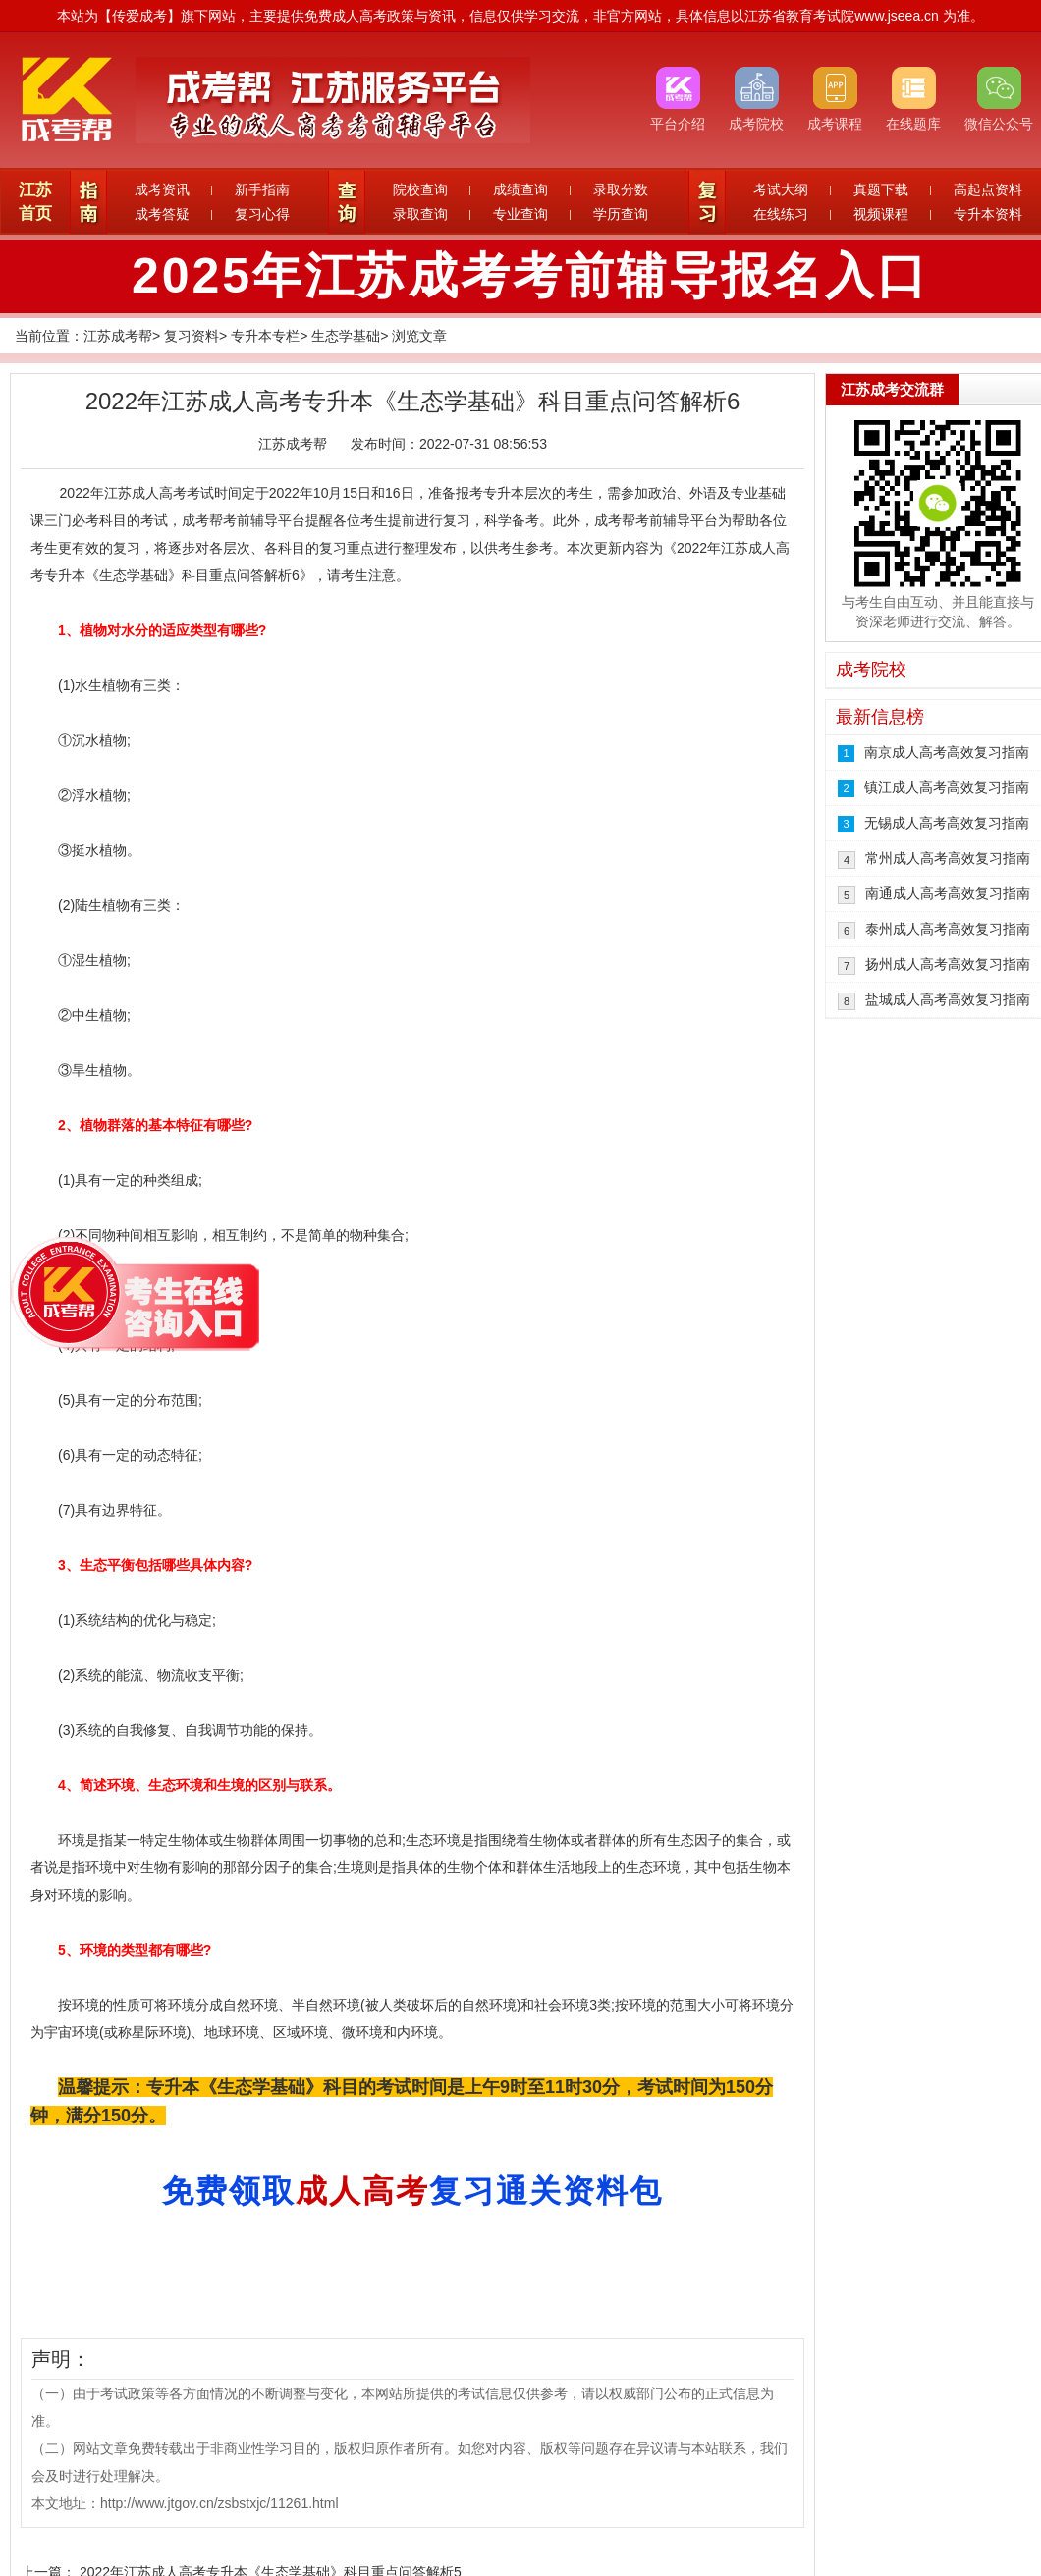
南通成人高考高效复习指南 (947, 893)
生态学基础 (345, 336)
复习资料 (191, 336)
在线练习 (780, 214)
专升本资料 (988, 214)
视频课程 (880, 214)
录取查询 (420, 214)
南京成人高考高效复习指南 (946, 752)
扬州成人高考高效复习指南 (947, 964)
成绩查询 (520, 189)
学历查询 (620, 214)
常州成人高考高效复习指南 (947, 858)
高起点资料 (988, 189)
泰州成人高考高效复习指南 (947, 929)
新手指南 (262, 189)
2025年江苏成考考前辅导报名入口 (530, 275)
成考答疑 (162, 214)
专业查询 (520, 214)
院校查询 (420, 189)
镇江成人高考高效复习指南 (946, 787)
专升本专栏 (265, 336)
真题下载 (880, 189)
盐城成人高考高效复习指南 (947, 999)
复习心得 (262, 214)
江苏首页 (35, 202)
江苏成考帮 (117, 336)
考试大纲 (780, 189)
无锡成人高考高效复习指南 (946, 823)
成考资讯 (162, 189)
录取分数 (620, 189)
